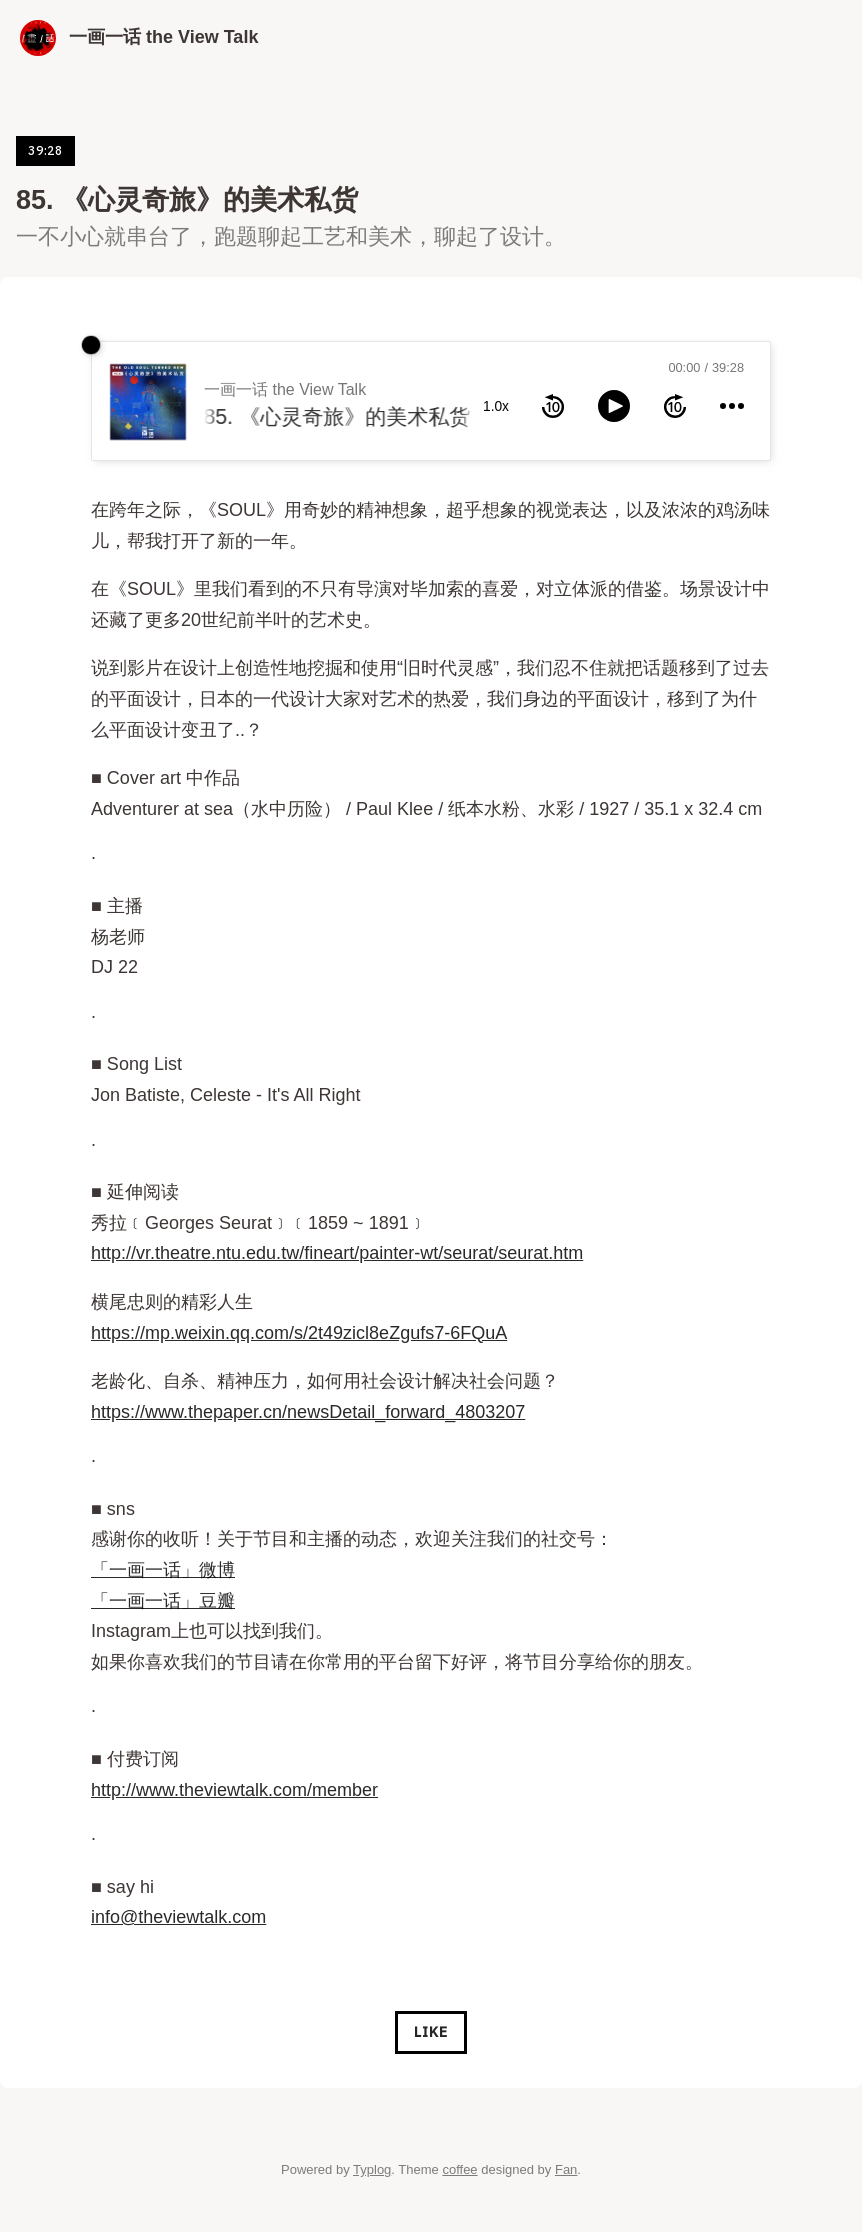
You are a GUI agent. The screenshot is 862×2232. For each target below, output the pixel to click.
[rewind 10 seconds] (553, 406)
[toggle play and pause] (614, 406)
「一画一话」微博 (163, 1570)
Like (430, 2032)
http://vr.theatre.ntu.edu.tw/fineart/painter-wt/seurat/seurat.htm (337, 1253)
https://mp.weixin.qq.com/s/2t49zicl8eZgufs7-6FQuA (299, 1333)
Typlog (372, 2169)
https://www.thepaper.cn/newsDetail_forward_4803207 (308, 1412)
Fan (566, 2169)
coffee (459, 2169)
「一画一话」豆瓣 (163, 1601)
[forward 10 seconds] (675, 406)
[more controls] (732, 406)
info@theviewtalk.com (178, 1917)
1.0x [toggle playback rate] (496, 406)
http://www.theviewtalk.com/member (234, 1790)
